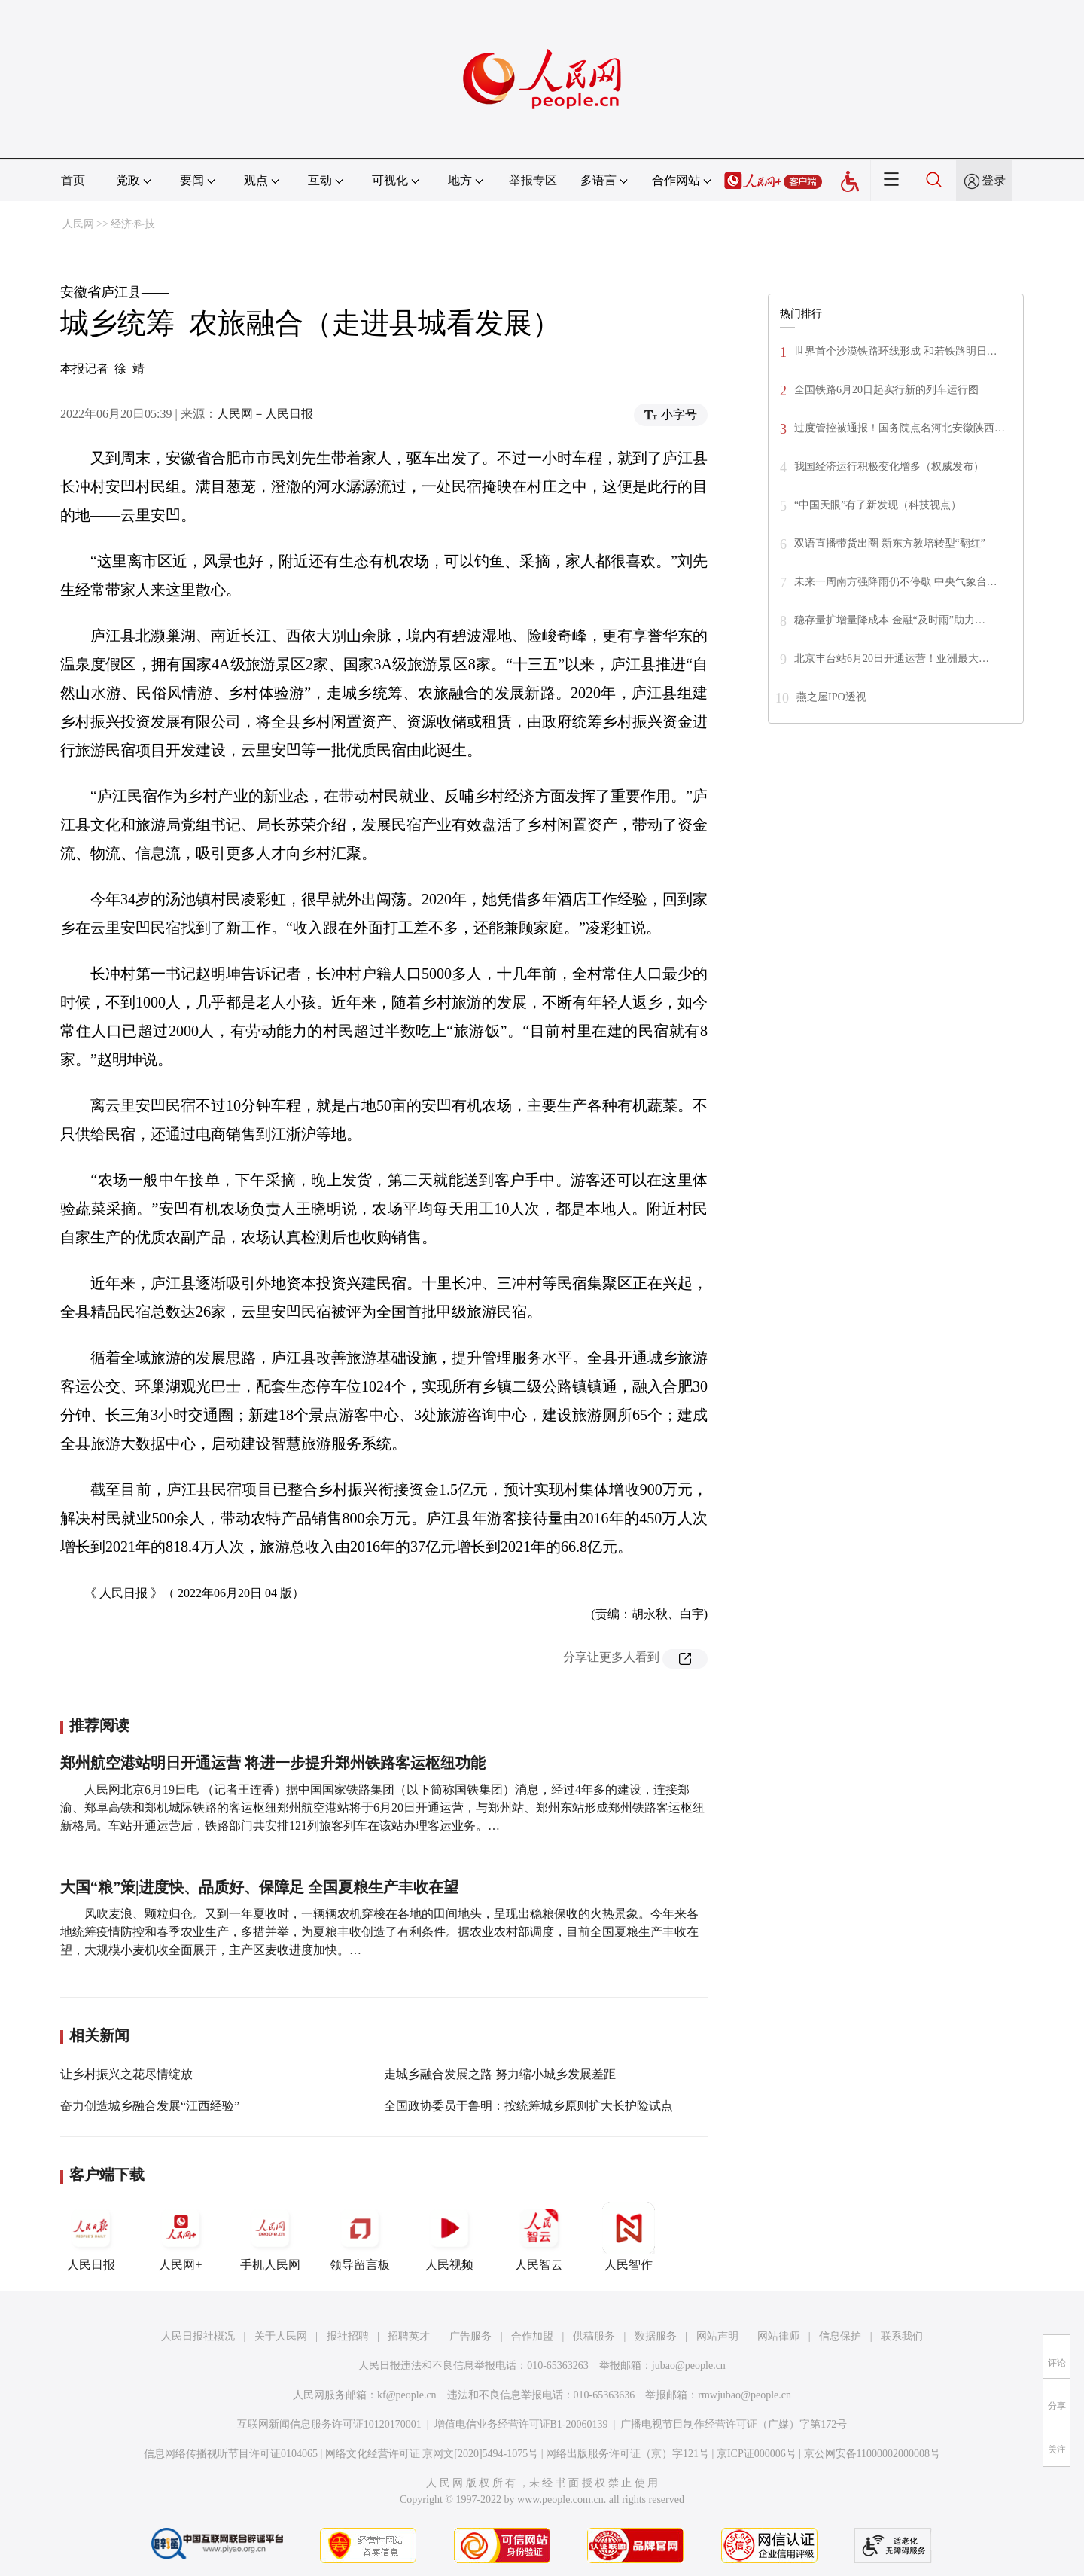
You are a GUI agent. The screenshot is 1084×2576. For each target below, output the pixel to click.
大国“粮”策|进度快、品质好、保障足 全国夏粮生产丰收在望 (259, 1887)
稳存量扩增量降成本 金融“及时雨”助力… (889, 620)
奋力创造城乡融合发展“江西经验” (149, 2105)
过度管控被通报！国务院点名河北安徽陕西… (899, 428)
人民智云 (539, 2236)
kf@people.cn (407, 2395)
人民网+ (180, 2236)
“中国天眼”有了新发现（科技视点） (877, 505)
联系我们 (902, 2336)
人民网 (78, 224)
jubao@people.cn (689, 2365)
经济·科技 (133, 224)
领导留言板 (360, 2236)
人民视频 (449, 2236)
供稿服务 (594, 2336)
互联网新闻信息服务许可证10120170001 (329, 2424)
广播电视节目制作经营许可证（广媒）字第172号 (733, 2424)
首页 (73, 180)
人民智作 (628, 2236)
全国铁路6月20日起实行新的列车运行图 (886, 389)
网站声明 (717, 2336)
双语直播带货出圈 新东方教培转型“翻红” (889, 543)
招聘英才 (409, 2336)
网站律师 (778, 2336)
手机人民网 (270, 2236)
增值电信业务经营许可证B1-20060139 (521, 2424)
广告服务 (470, 2336)
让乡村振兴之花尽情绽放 (126, 2074)
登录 (994, 180)
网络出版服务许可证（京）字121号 (627, 2453)
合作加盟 (532, 2336)
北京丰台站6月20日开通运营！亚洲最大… (891, 658)
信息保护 (840, 2336)
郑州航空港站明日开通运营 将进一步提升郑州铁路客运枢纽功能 (273, 1762)
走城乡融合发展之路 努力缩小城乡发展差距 (500, 2074)
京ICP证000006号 (756, 2453)
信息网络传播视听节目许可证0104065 (231, 2453)
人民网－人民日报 (265, 413)
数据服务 (656, 2336)
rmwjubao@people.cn (744, 2395)
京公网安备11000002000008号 (872, 2453)
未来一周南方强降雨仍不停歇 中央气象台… (895, 581)
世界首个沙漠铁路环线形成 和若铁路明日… (895, 351)
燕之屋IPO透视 (831, 697)
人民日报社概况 (198, 2336)
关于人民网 (280, 2336)
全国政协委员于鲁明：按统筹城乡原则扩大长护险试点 (528, 2105)
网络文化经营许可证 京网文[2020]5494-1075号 (432, 2453)
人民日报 (91, 2236)
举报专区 (533, 180)
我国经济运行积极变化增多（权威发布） (889, 466)
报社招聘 (348, 2336)
